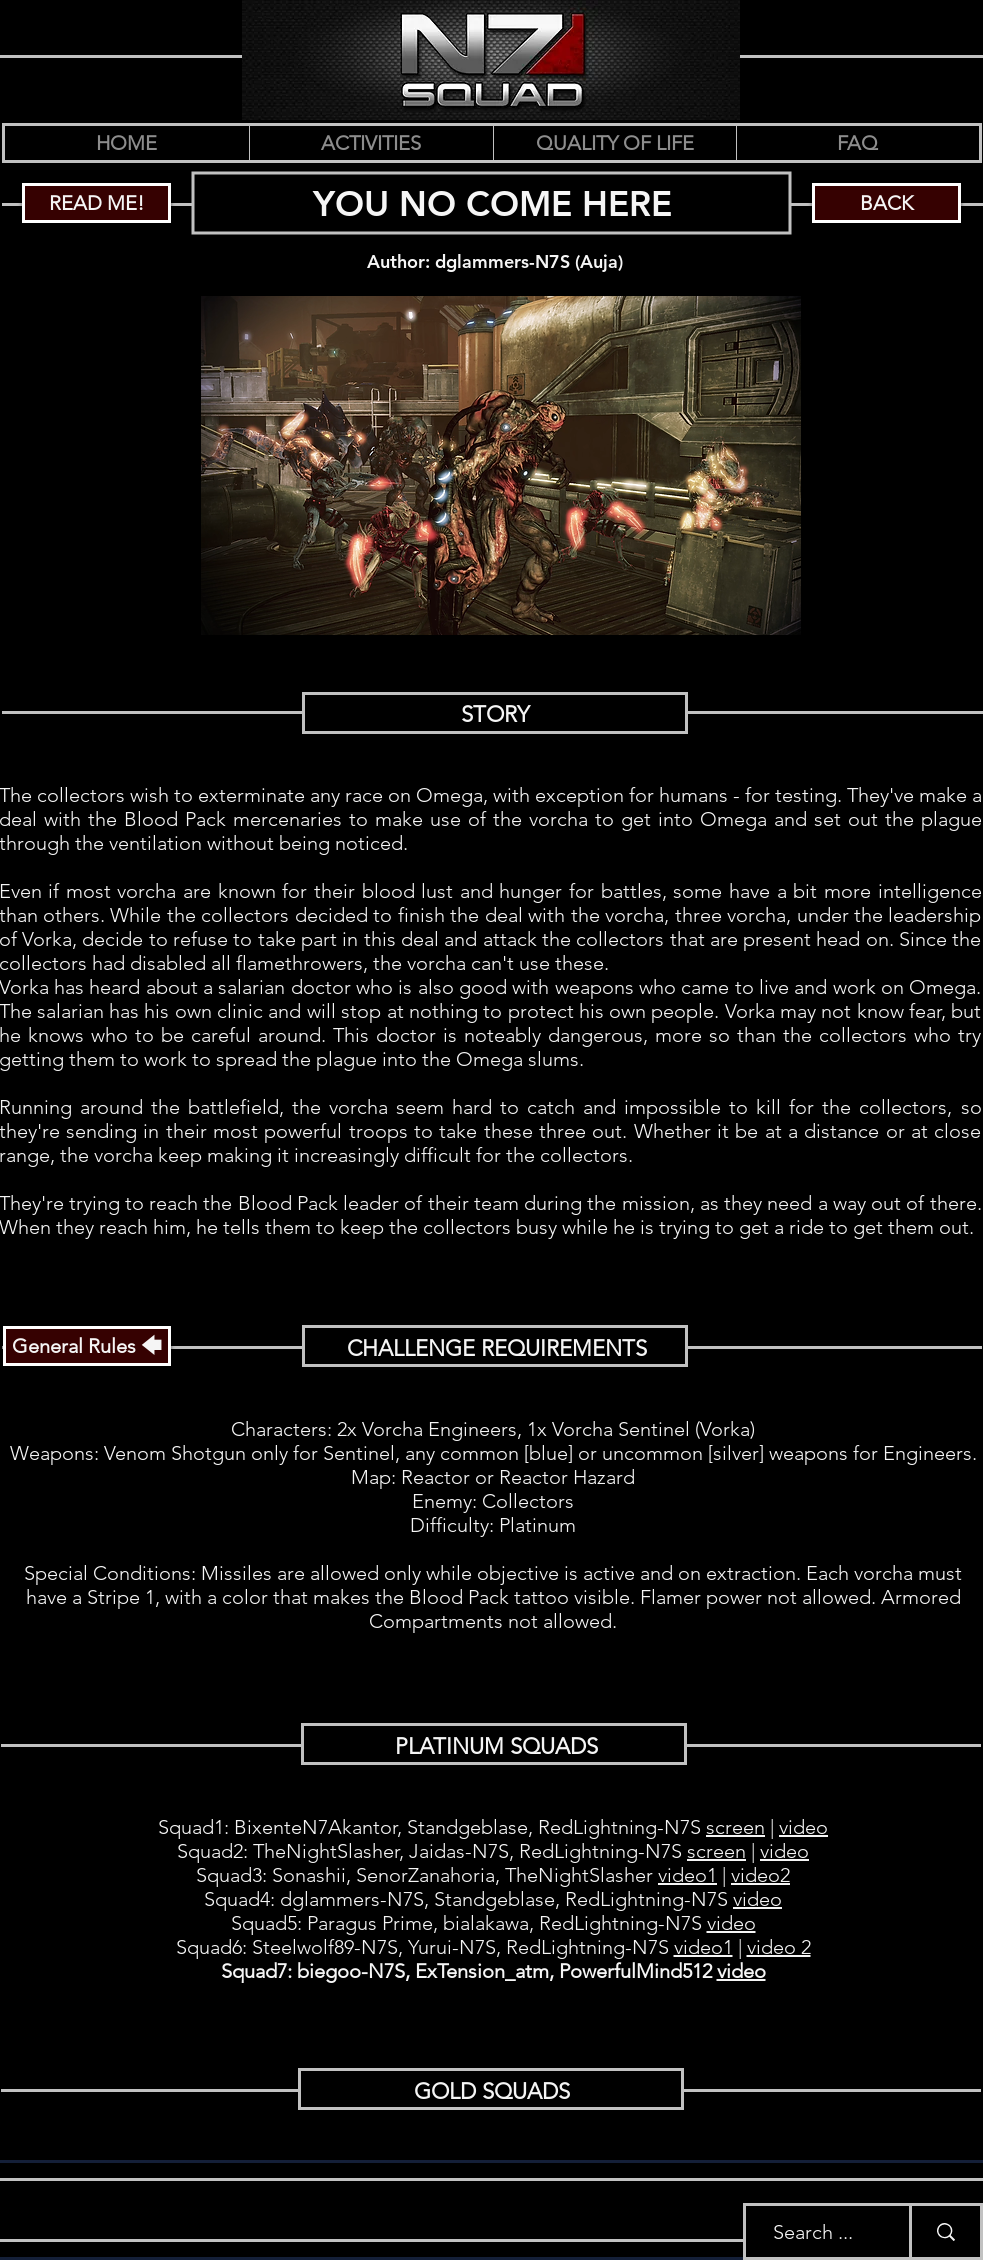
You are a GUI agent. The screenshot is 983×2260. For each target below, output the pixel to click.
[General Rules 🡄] (87, 1346)
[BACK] (886, 203)
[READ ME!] (96, 203)
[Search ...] (812, 2231)
